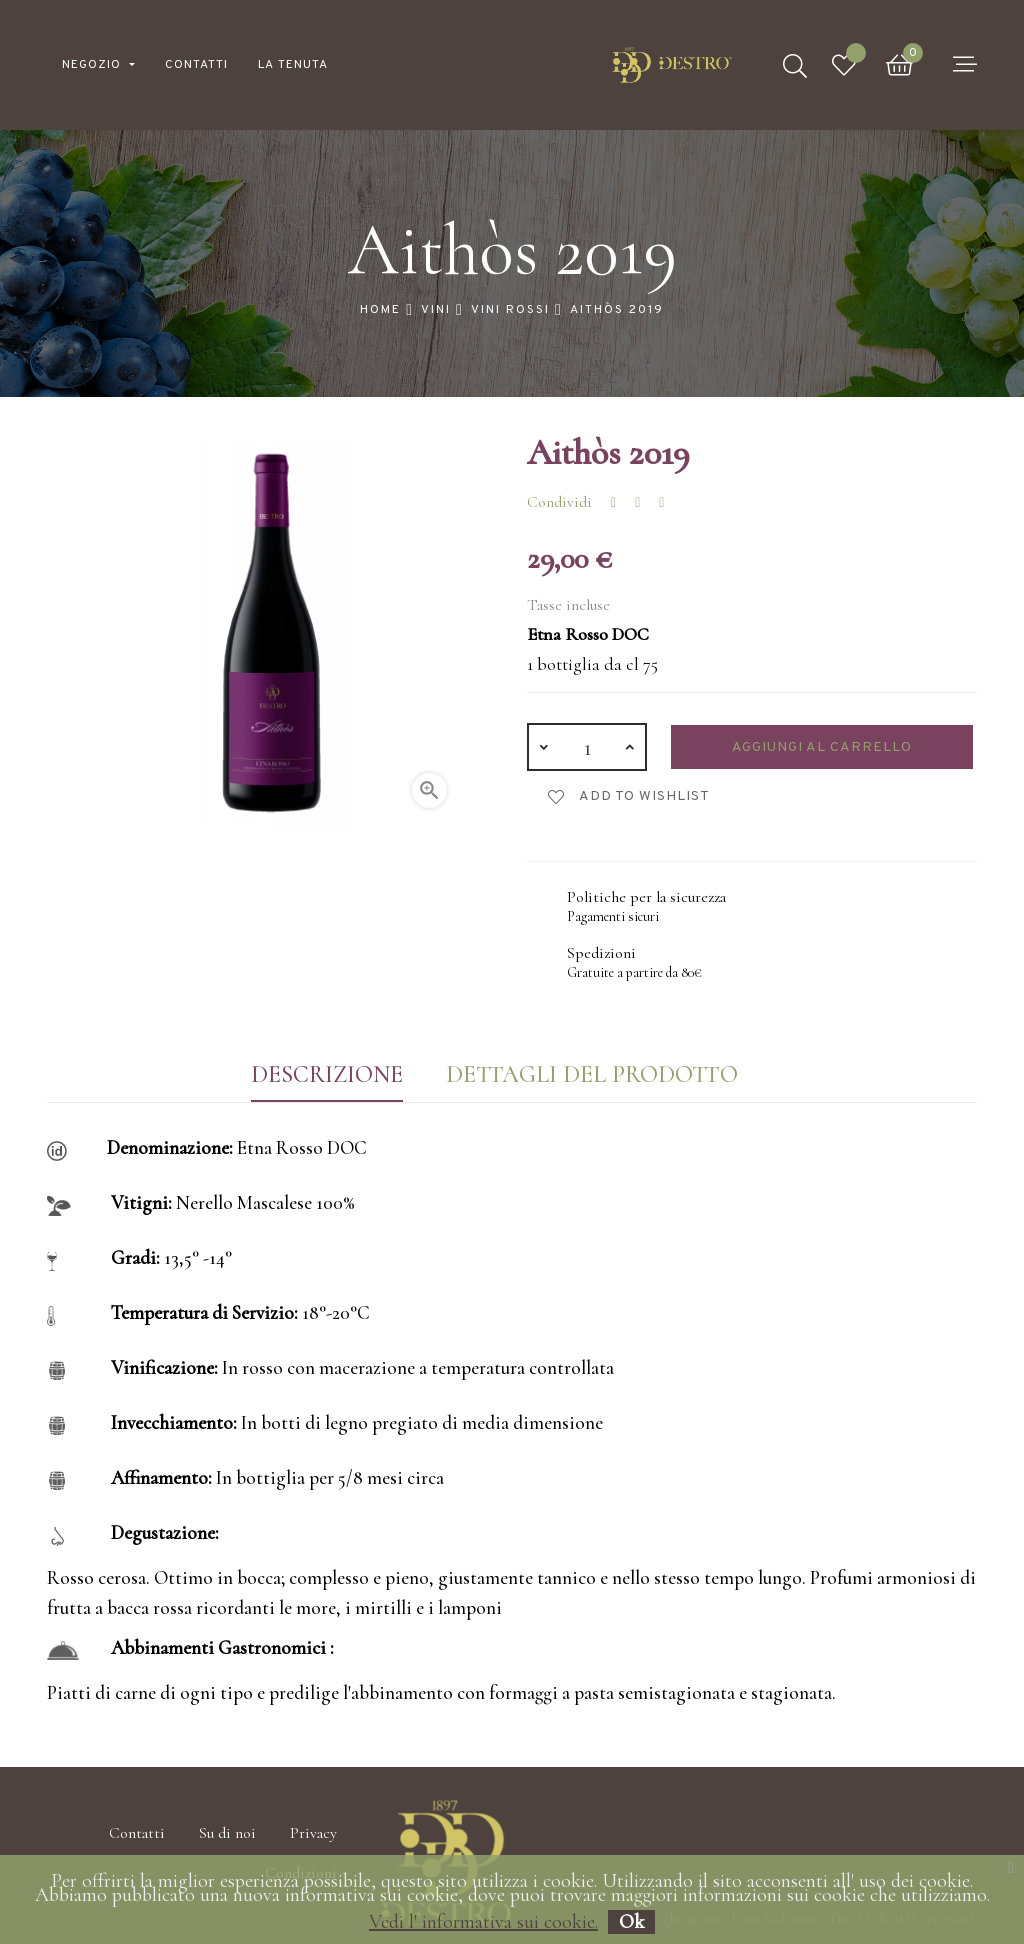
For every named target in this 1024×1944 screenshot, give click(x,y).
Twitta (637, 503)
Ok (631, 1922)
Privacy (313, 1833)
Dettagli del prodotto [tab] (592, 1074)
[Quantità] (587, 747)
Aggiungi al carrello (822, 747)
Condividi (613, 503)
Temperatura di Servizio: (204, 1312)
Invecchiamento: (174, 1422)
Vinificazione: (164, 1367)
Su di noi (227, 1833)
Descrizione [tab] (327, 1074)
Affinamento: (161, 1477)
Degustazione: (165, 1532)
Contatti (137, 1833)
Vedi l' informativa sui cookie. (483, 1922)
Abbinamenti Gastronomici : (222, 1647)
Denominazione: (170, 1147)
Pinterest (661, 503)
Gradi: (135, 1257)
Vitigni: (141, 1202)
